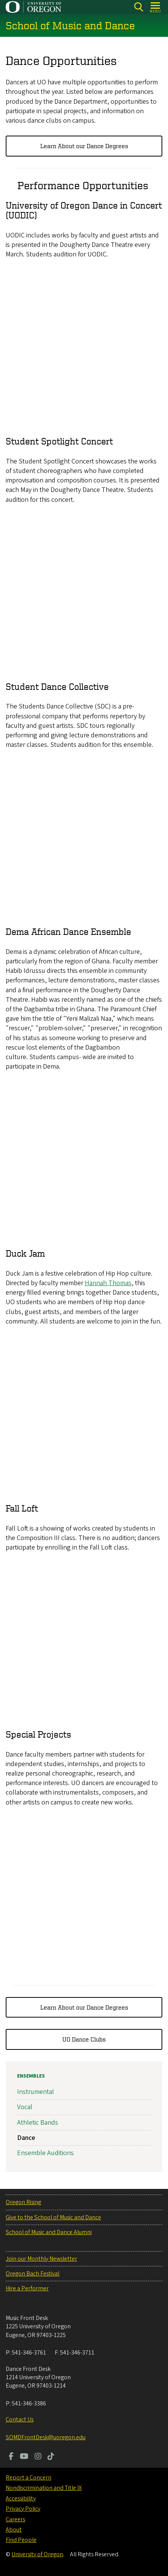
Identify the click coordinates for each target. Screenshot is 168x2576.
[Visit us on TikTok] (50, 2457)
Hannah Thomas (108, 1283)
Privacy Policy (23, 2509)
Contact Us (19, 2419)
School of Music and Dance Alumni (49, 2232)
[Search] (138, 7)
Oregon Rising (23, 2202)
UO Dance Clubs (84, 2039)
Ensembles (31, 2076)
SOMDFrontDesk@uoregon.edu (46, 2437)
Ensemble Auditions (45, 2153)
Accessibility (21, 2498)
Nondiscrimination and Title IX (44, 2488)
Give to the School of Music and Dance (53, 2217)
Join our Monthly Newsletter (41, 2259)
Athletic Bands (37, 2122)
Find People (21, 2540)
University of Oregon (37, 2554)
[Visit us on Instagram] (38, 2457)
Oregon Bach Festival (32, 2273)
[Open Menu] (155, 7)
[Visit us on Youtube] (24, 2457)
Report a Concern (28, 2477)
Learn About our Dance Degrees (84, 146)
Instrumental (35, 2092)
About (14, 2529)
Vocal (24, 2107)
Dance (26, 2138)
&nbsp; (84, 347)
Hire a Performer (27, 2288)
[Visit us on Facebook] (11, 2457)
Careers (15, 2519)
